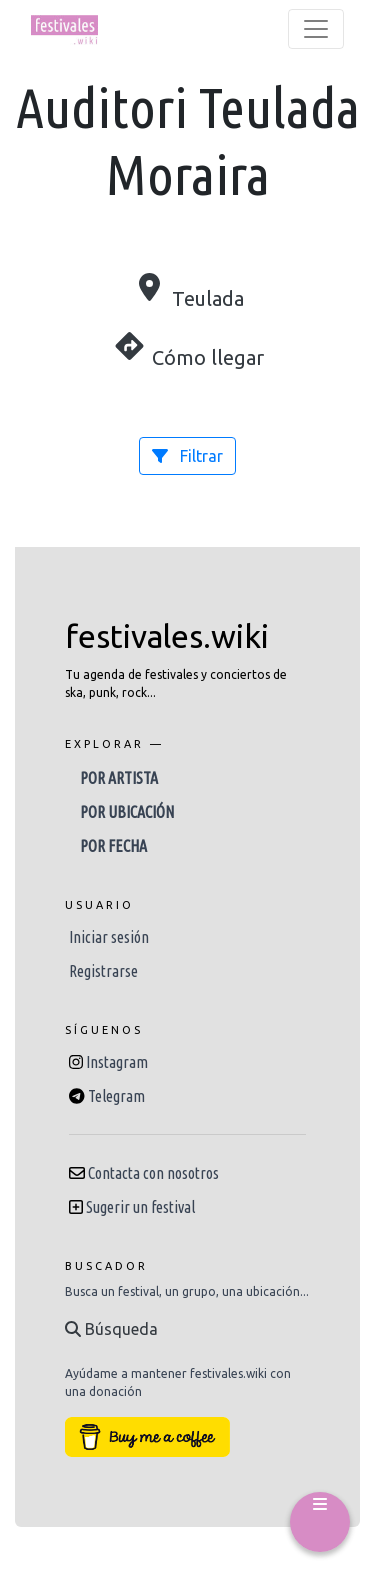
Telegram (116, 1096)
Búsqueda (111, 1329)
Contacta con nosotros (153, 1173)
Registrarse (103, 971)
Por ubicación (127, 812)
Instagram (117, 1062)
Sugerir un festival (140, 1207)
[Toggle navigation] (316, 29)
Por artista (119, 778)
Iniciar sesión (109, 937)
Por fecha (113, 846)
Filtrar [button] (187, 456)
